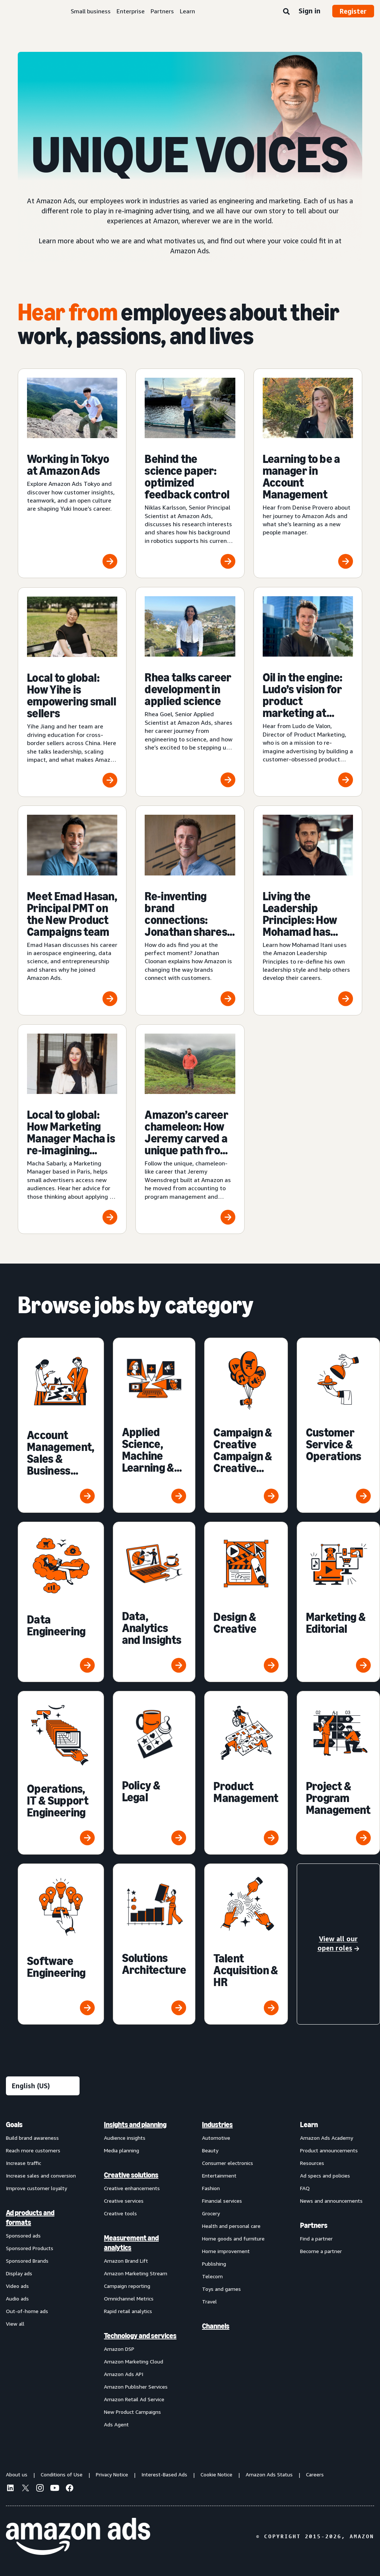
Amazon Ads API (123, 2374)
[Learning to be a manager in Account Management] (307, 473)
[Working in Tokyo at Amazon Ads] (72, 473)
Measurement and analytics (131, 2242)
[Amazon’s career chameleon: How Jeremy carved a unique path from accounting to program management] (189, 1129)
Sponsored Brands (27, 2261)
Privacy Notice (112, 2474)
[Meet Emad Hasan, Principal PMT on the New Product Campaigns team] (72, 910)
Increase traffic (23, 2163)
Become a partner (321, 2251)
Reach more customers (33, 2150)
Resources (312, 2163)
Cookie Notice (216, 2474)
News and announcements (331, 2201)
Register (353, 11)
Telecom (212, 2276)
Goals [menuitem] (14, 2124)
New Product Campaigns (132, 2412)
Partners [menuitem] (313, 2225)
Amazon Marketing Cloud (133, 2361)
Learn (187, 11)
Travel (209, 2301)
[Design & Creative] (245, 1602)
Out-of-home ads (27, 2311)
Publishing (214, 2263)
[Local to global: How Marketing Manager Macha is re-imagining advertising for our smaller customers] (72, 1129)
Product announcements (329, 2150)
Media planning (121, 2150)
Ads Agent (116, 2424)
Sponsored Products (29, 2248)
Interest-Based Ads (164, 2474)
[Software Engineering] (61, 1944)
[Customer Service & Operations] (338, 1425)
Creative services (124, 2201)
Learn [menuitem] (309, 2124)
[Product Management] (245, 1773)
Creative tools (120, 2213)
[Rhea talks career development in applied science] (189, 692)
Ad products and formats (30, 2217)
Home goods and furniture (233, 2238)
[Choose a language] (43, 2085)
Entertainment (219, 2175)
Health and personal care (231, 2226)
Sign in (309, 11)
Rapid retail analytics (128, 2311)
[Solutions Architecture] (154, 1944)
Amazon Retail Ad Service (134, 2399)
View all (15, 2323)
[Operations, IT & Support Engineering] (61, 1773)
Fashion (211, 2188)
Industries (217, 2124)
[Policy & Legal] (154, 1773)
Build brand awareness (32, 2138)
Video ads (17, 2286)
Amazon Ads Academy (326, 2138)
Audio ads (17, 2298)
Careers (315, 2474)
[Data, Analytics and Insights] (154, 1602)
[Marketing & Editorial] (338, 1602)
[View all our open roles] (338, 1944)
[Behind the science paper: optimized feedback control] (189, 473)
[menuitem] (43, 2274)
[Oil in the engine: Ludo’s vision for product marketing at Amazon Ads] (307, 692)
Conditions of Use (62, 2474)
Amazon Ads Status (269, 2474)
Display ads (19, 2273)
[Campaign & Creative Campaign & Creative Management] (245, 1425)
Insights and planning (135, 2124)
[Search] (286, 12)
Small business (91, 11)
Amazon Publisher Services (136, 2386)
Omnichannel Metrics (129, 2298)
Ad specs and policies (325, 2175)
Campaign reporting (127, 2286)
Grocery (211, 2213)
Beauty (210, 2150)
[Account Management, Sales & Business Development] (61, 1425)
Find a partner (316, 2238)
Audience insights (124, 2138)
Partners (162, 11)
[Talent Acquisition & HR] (245, 1944)
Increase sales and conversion (41, 2175)
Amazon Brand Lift (126, 2261)
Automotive (216, 2138)
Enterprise (131, 11)
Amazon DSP (119, 2349)
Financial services (222, 2201)
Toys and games (221, 2289)
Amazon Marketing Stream (135, 2273)
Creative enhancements (132, 2188)
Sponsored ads (23, 2235)
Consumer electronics (227, 2163)
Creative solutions (131, 2174)
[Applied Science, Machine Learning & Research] (154, 1425)
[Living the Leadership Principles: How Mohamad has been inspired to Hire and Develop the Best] (307, 910)
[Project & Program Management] (338, 1773)
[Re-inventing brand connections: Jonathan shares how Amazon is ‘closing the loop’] (189, 910)
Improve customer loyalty (36, 2188)
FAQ (305, 2188)
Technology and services (140, 2335)
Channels (215, 2326)
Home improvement (226, 2251)
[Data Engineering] (61, 1602)
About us (16, 2474)
